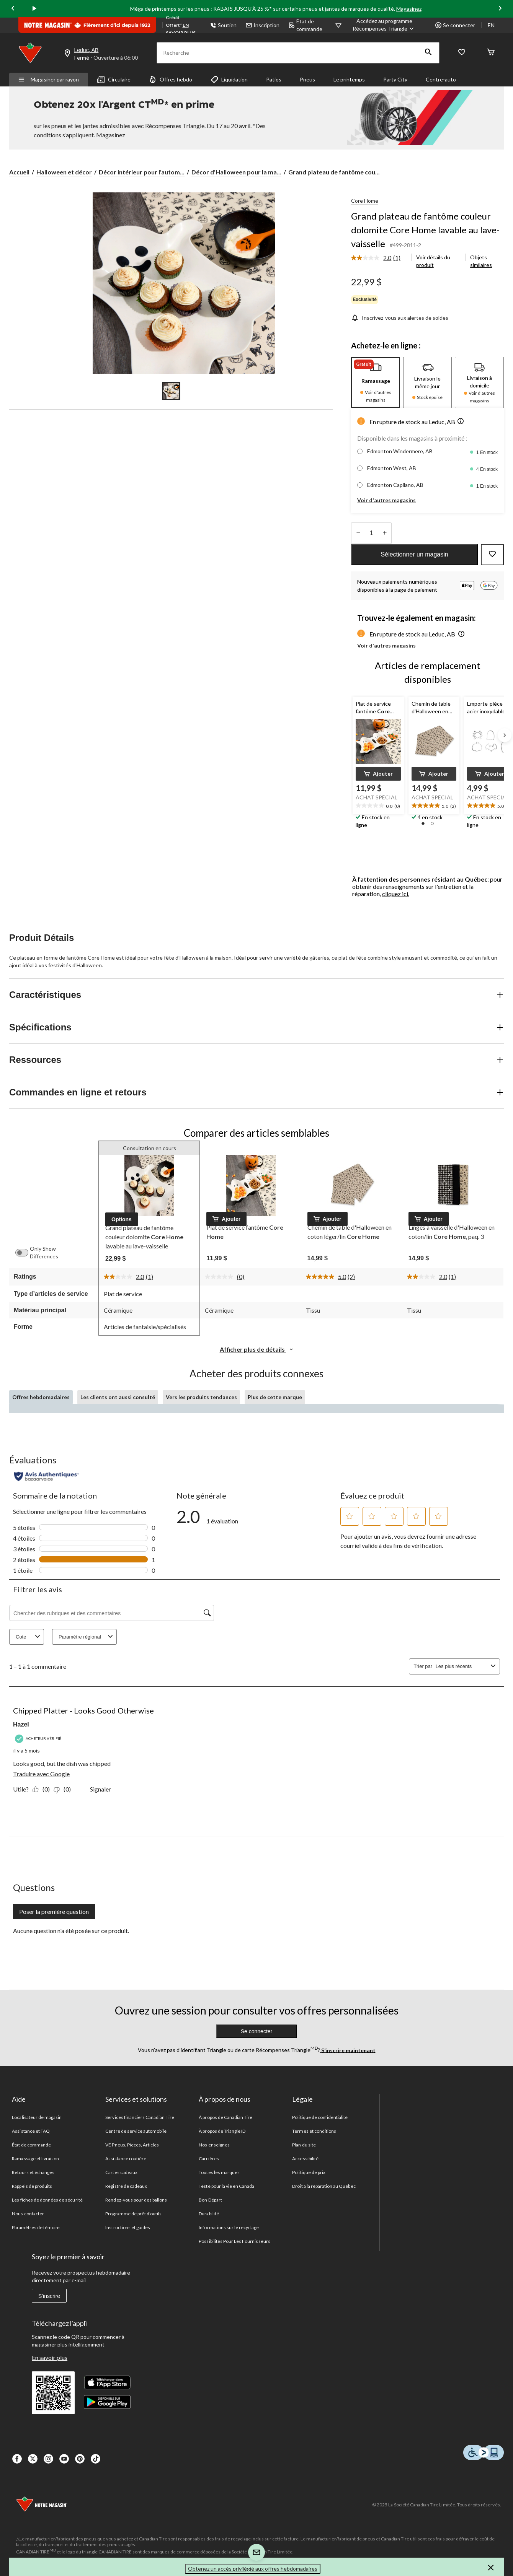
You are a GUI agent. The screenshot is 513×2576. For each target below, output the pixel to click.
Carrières (209, 2158)
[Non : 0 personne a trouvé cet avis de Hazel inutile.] (64, 1789)
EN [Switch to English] (491, 25)
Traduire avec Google (41, 1773)
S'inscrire (49, 2296)
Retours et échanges (33, 2172)
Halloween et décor (64, 172)
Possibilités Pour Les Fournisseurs (234, 2241)
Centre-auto (441, 79)
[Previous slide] (13, 8)
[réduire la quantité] (384, 533)
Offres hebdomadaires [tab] (41, 1397)
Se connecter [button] (455, 25)
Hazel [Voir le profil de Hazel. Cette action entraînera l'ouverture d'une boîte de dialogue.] (21, 1724)
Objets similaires (481, 261)
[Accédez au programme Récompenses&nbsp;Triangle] (384, 25)
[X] (33, 2459)
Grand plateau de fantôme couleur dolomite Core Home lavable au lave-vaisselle (425, 229)
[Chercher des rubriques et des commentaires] (111, 1613)
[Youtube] (64, 2459)
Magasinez (409, 8)
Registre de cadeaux (126, 2186)
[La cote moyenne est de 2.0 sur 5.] (372, 258)
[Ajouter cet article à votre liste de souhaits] (492, 554)
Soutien (223, 25)
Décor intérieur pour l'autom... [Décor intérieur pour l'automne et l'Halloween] (142, 172)
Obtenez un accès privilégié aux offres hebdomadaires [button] (252, 2568)
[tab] (375, 382)
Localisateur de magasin (37, 2117)
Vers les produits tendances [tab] (201, 1397)
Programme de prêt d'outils (133, 2213)
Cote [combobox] (29, 1637)
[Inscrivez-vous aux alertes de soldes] (399, 318)
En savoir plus (49, 2357)
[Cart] (491, 52)
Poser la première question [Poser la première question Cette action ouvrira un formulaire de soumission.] (54, 1911)
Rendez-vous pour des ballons (136, 2200)
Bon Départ (210, 2200)
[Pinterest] (80, 2459)
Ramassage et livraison (35, 2158)
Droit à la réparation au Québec (323, 2186)
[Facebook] (17, 2459)
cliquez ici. (395, 893)
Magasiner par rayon (48, 79)
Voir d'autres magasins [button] (386, 500)
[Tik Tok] (95, 2459)
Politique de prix (308, 2172)
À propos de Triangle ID (222, 2131)
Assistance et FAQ (31, 2131)
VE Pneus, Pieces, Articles (132, 2145)
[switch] (25, 1253)
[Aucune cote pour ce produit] (221, 1277)
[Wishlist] (462, 52)
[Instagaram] (48, 2459)
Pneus (307, 79)
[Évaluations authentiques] (46, 1476)
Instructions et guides (127, 2227)
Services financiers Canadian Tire (139, 2117)
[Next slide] (500, 8)
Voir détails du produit (433, 261)
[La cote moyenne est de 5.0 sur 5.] (327, 1277)
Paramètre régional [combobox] (87, 1637)
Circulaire (114, 79)
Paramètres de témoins (36, 2227)
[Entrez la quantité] (371, 533)
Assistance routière (125, 2158)
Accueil (19, 172)
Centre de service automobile (136, 2131)
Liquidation (229, 79)
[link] (379, 258)
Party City (395, 79)
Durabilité (209, 2213)
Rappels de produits (32, 2186)
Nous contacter (28, 2213)
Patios (273, 79)
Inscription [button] (262, 25)
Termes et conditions (314, 2131)
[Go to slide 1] (171, 391)
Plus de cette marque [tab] (275, 1397)
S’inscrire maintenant (348, 2050)
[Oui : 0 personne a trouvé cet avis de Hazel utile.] (43, 1789)
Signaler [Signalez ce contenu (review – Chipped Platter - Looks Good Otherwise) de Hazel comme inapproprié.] (100, 1789)
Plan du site (303, 2145)
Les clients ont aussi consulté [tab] (117, 1397)
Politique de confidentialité (320, 2117)
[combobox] (461, 1666)
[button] (428, 52)
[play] (34, 8)
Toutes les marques (219, 2172)
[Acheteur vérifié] (39, 1738)
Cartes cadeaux (121, 2172)
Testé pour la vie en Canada (226, 2186)
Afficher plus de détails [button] (257, 1349)
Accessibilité (305, 2158)
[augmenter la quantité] (358, 533)
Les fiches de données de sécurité (47, 2200)
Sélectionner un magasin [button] (414, 554)
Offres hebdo (170, 79)
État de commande (305, 25)
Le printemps (349, 79)
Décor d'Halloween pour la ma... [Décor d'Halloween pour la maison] (236, 172)
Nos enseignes (214, 2145)
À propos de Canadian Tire (225, 2117)
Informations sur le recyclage (229, 2227)
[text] (378, 805)
